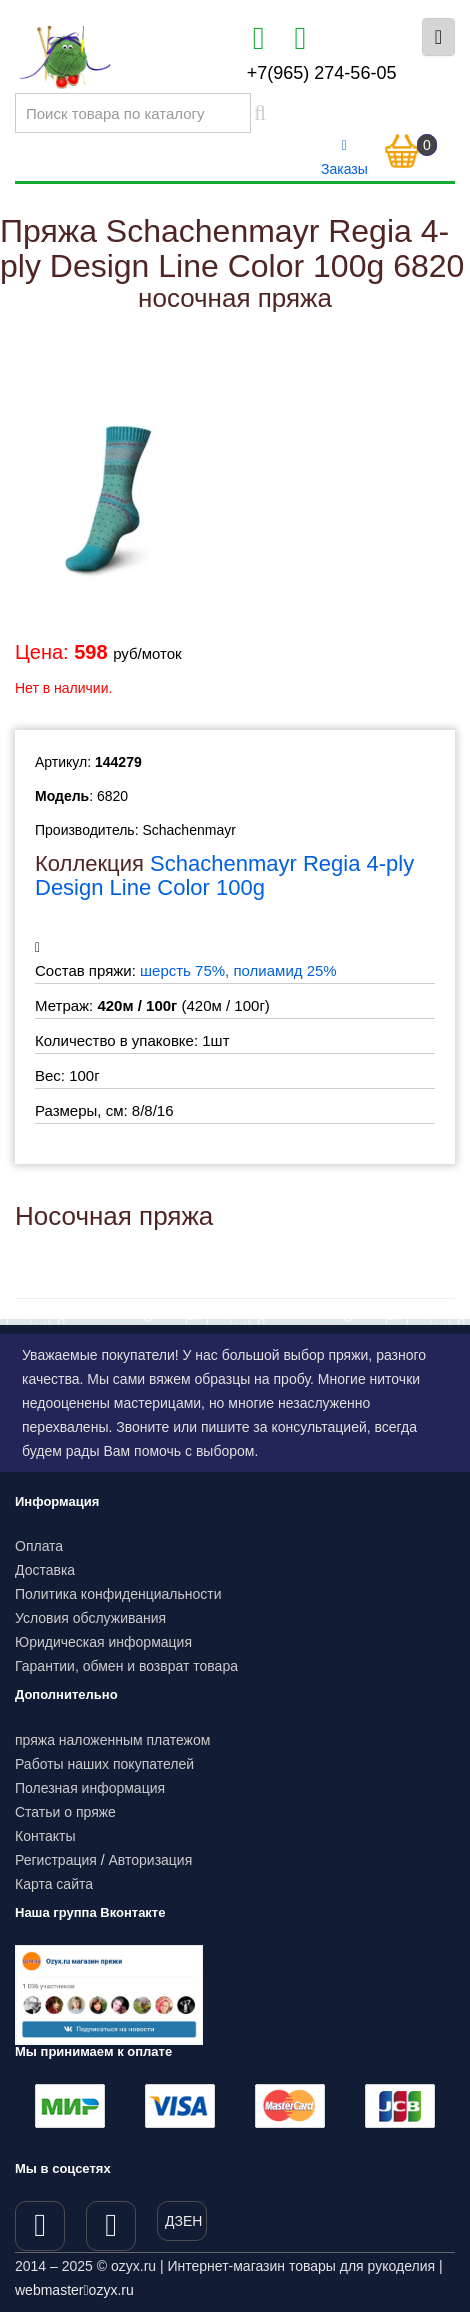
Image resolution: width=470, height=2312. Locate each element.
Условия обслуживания (90, 1618)
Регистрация (56, 1860)
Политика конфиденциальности (118, 1594)
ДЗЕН (183, 2221)
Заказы (344, 158)
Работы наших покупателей (104, 1764)
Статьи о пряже (65, 1812)
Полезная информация (90, 1788)
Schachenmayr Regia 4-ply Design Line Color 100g (224, 875)
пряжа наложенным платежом (112, 1740)
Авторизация (151, 1860)
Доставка (45, 1570)
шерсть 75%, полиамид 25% (238, 970)
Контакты (45, 1836)
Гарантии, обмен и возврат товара (126, 1666)
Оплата (39, 1546)
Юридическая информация (103, 1642)
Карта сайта (54, 1884)
